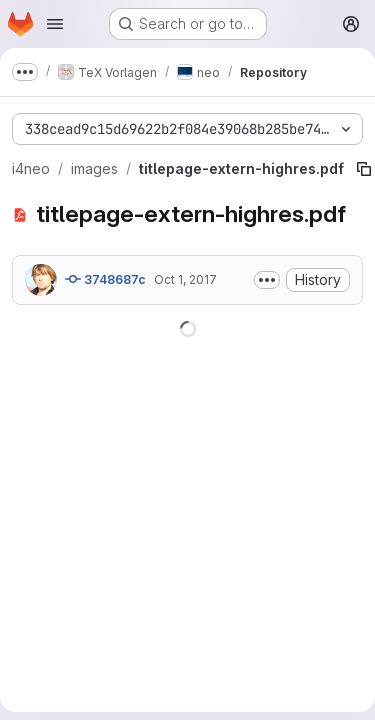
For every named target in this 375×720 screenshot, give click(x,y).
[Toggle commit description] (267, 280)
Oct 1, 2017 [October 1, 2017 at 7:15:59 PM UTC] (185, 279)
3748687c (105, 279)
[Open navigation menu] (55, 24)
